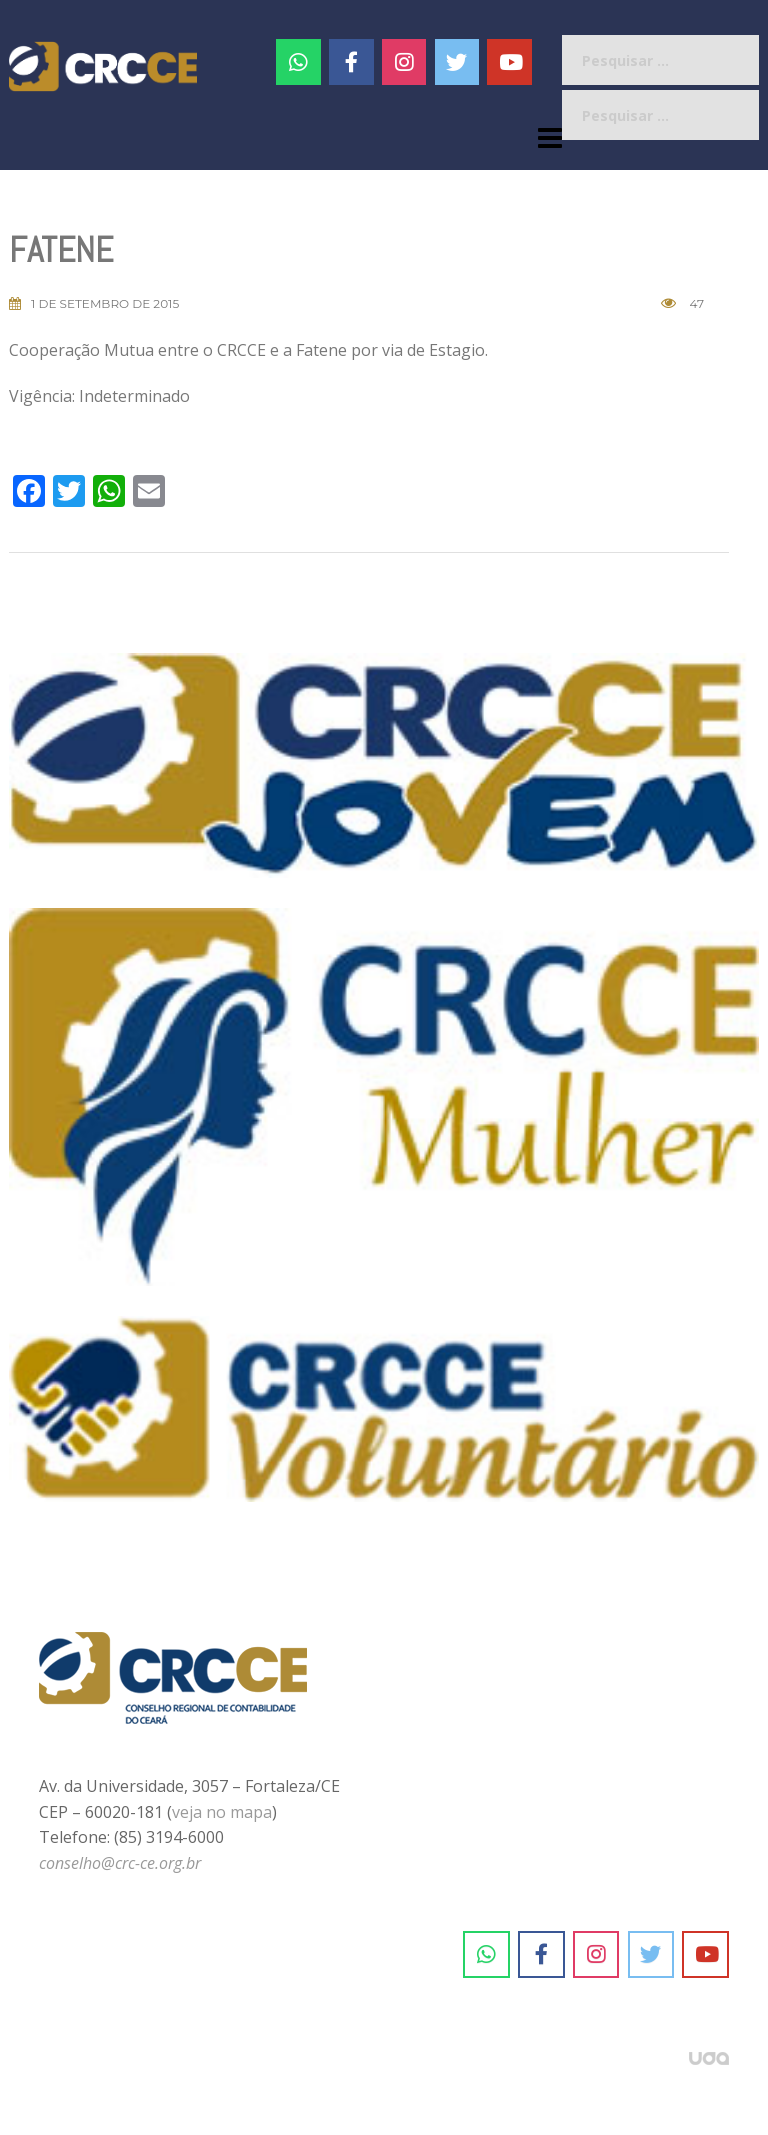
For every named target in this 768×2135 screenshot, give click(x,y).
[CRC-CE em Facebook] (351, 62)
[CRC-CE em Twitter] (457, 62)
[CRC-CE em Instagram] (596, 1955)
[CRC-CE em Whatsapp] (298, 62)
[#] (404, 62)
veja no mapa (222, 1812)
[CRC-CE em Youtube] (509, 62)
